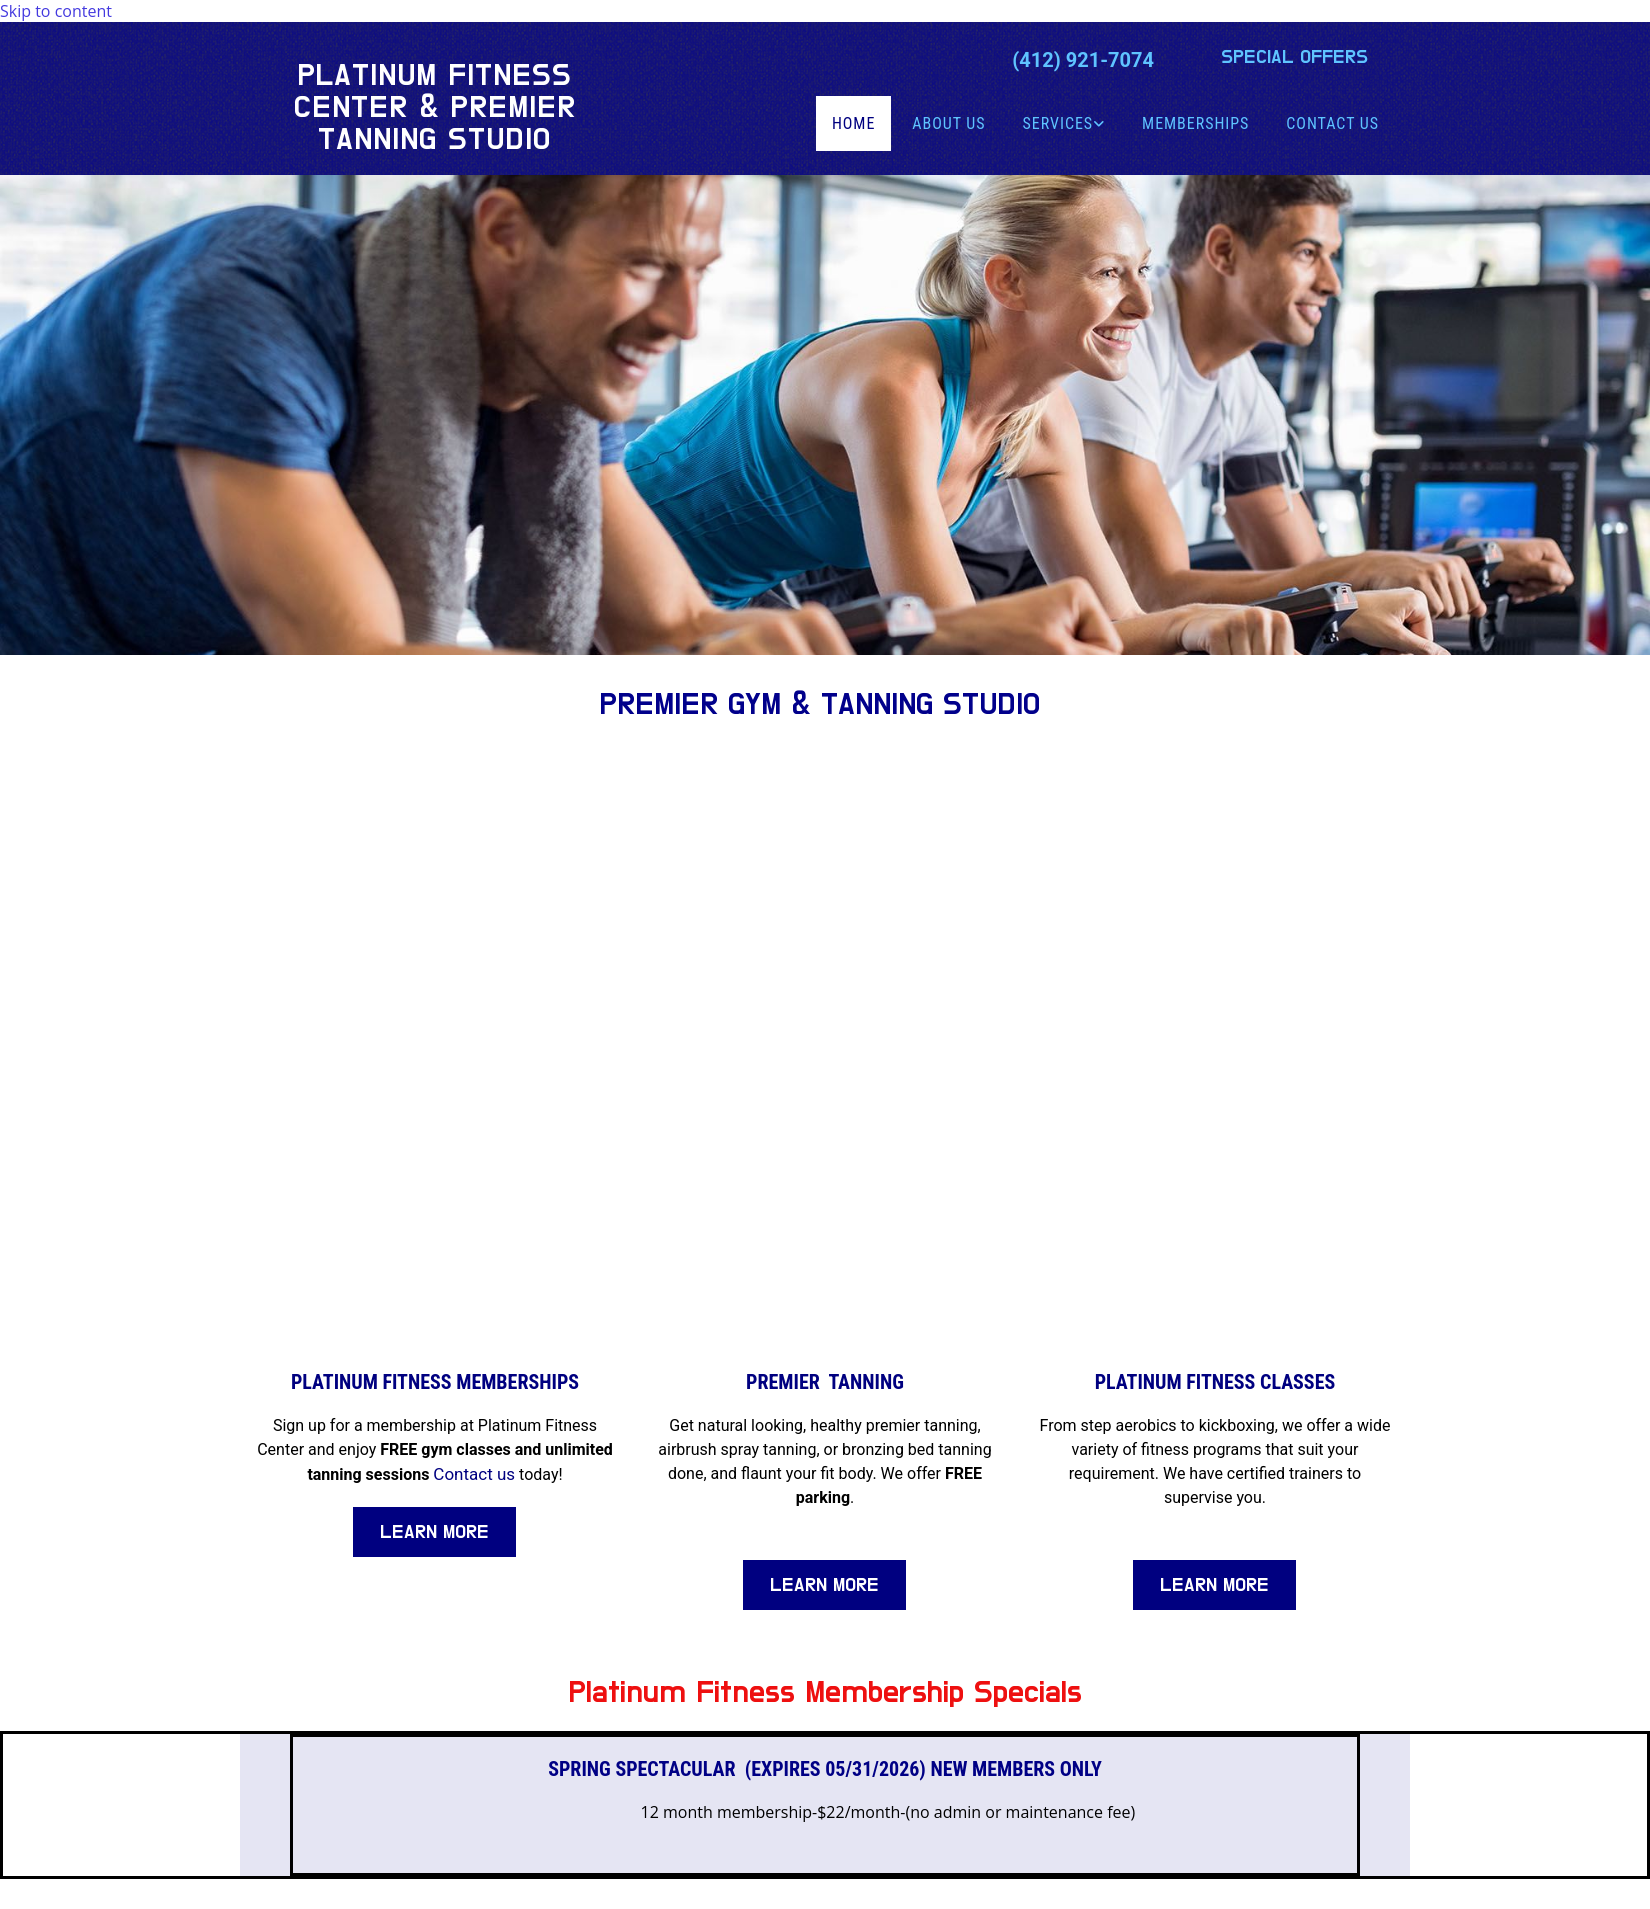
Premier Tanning (825, 1382)
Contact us (474, 1474)
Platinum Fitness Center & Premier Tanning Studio (435, 107)
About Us (948, 123)
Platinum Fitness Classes (1215, 1382)
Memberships (1195, 123)
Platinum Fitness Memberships (435, 1382)
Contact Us (1332, 123)
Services (1058, 123)
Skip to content (56, 11)
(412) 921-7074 (1083, 60)
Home (853, 123)
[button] (1294, 57)
